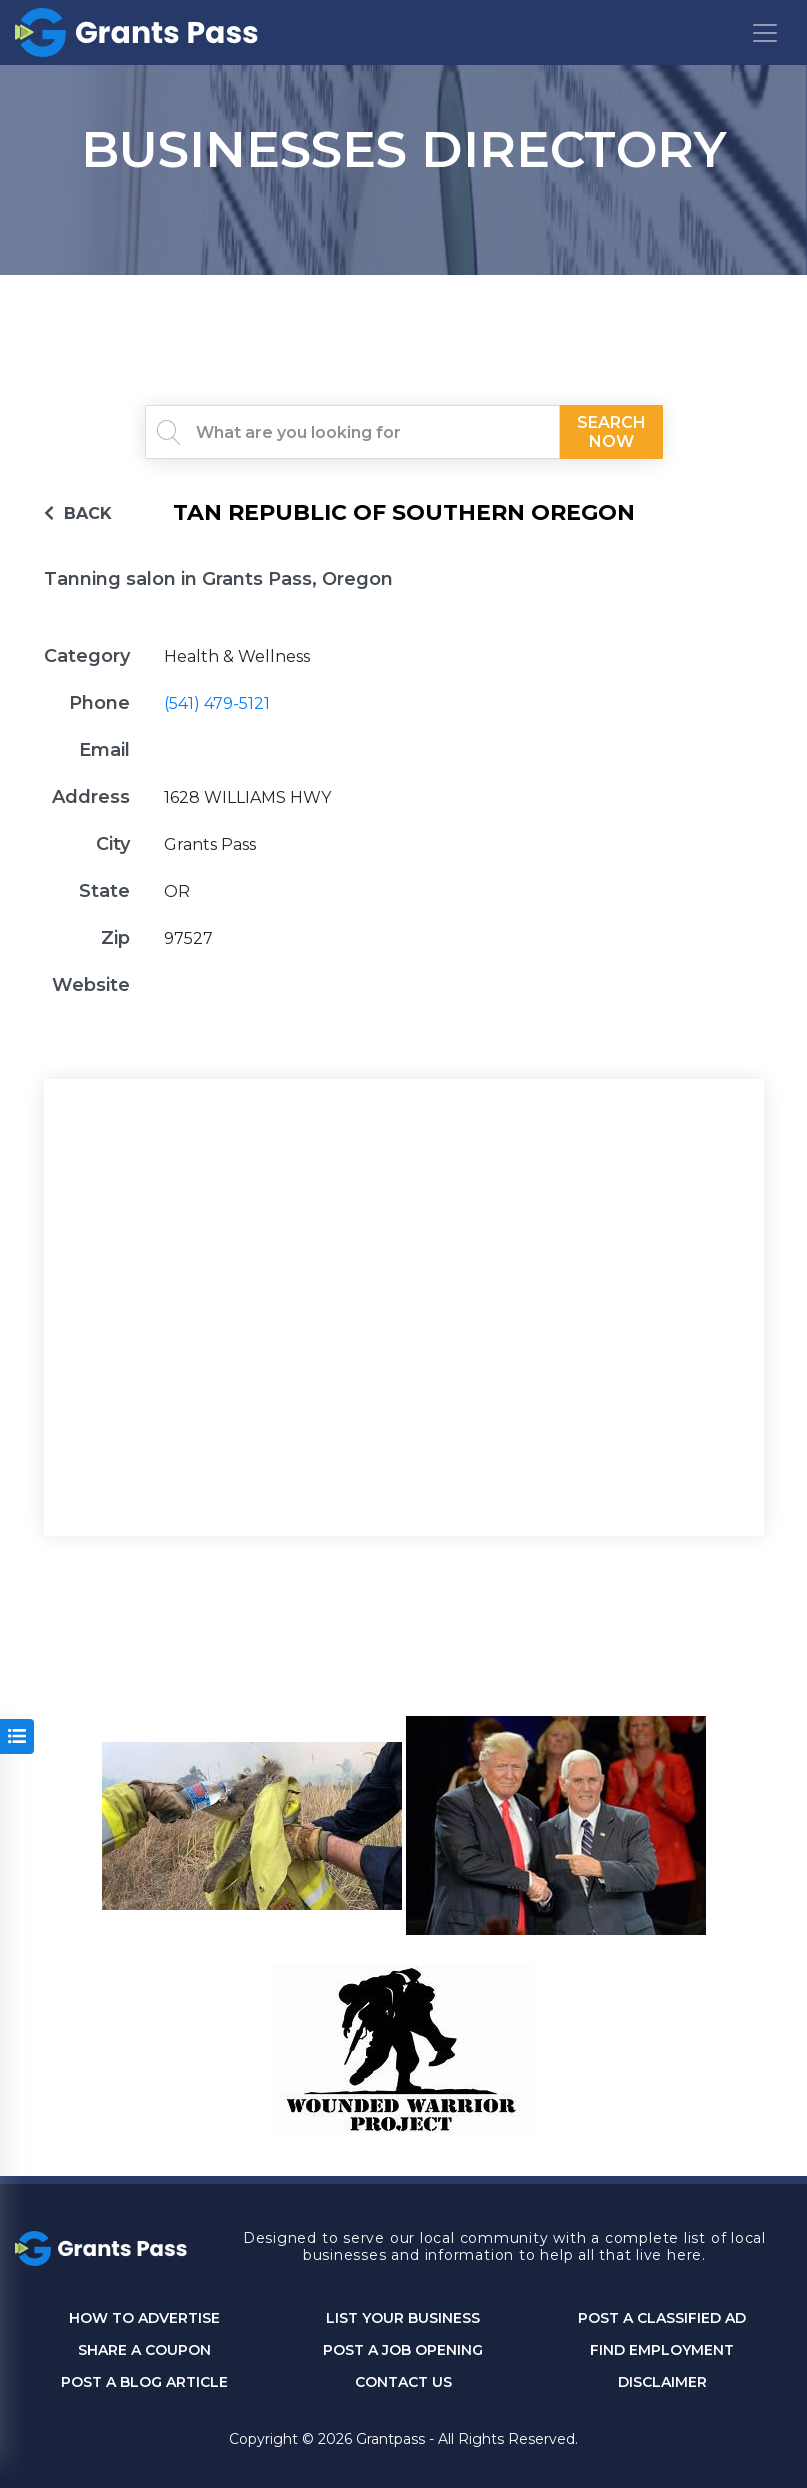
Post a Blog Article (144, 2382)
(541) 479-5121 (217, 703)
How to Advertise (144, 2318)
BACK (78, 513)
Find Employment (662, 2350)
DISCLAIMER (662, 2382)
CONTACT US (403, 2382)
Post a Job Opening (403, 2350)
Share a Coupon (144, 2350)
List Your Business (403, 2318)
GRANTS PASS (404, 300)
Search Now (610, 432)
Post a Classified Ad (662, 2318)
